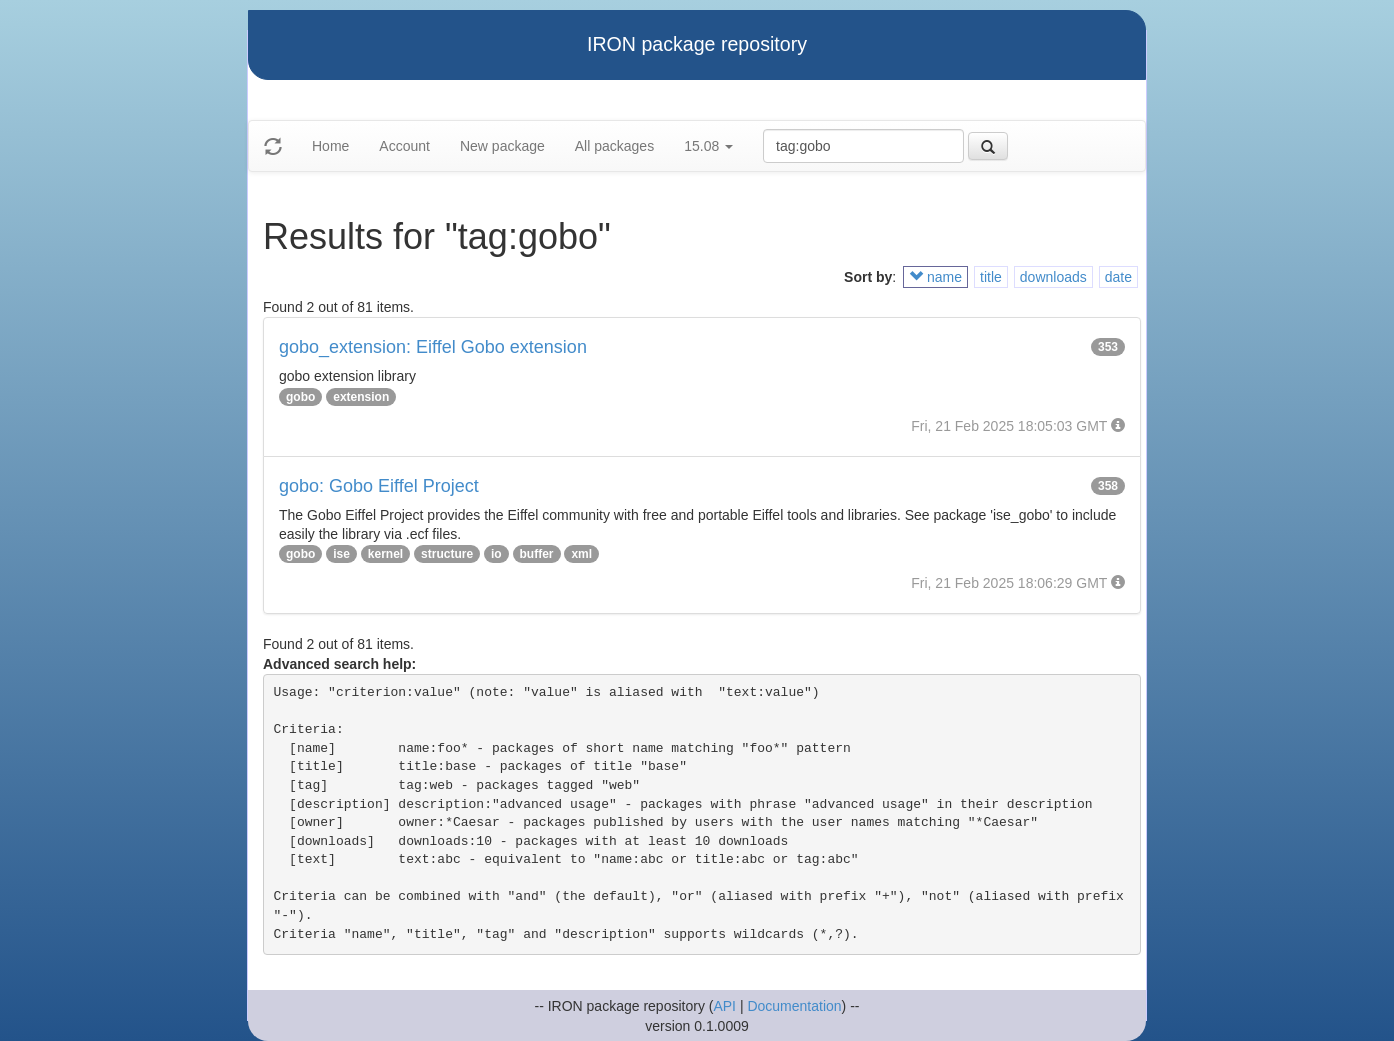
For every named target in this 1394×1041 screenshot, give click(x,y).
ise (341, 554)
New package (502, 146)
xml (581, 554)
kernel (385, 554)
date (1118, 277)
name (935, 277)
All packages (614, 146)
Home (330, 146)
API (724, 1006)
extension (361, 397)
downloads (1053, 277)
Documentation (794, 1006)
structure (447, 554)
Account (404, 146)
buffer (537, 554)
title (991, 277)
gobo (300, 397)
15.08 (708, 146)
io (496, 554)
